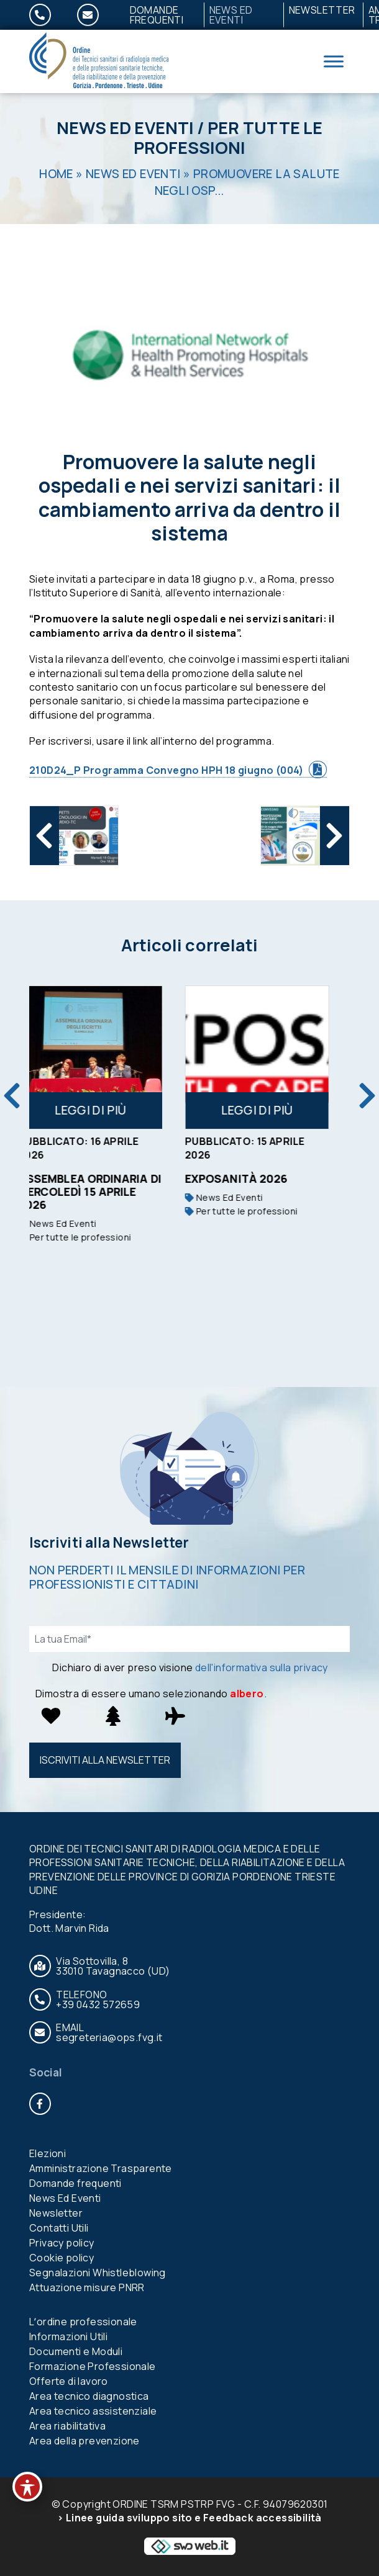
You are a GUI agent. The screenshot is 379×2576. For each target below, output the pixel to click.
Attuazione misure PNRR (87, 2287)
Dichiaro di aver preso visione (189, 1667)
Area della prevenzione (84, 2441)
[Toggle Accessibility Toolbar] (27, 2487)
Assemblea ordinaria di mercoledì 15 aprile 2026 (105, 1191)
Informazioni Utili (68, 2336)
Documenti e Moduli (75, 2351)
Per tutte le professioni (228, 137)
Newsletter (322, 10)
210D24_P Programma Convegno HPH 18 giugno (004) (166, 770)
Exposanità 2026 (252, 1178)
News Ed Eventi (231, 15)
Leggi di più (106, 1110)
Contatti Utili (59, 2228)
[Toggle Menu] (334, 61)
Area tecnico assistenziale (93, 2411)
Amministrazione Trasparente (100, 2168)
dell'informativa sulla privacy (261, 1667)
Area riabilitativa (67, 2426)
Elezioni (47, 2153)
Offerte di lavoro (68, 2381)
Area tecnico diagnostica (89, 2396)
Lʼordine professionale (83, 2321)
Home (56, 174)
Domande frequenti (157, 15)
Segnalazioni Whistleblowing (97, 2272)
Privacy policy (61, 2243)
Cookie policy (61, 2257)
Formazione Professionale (92, 2366)
